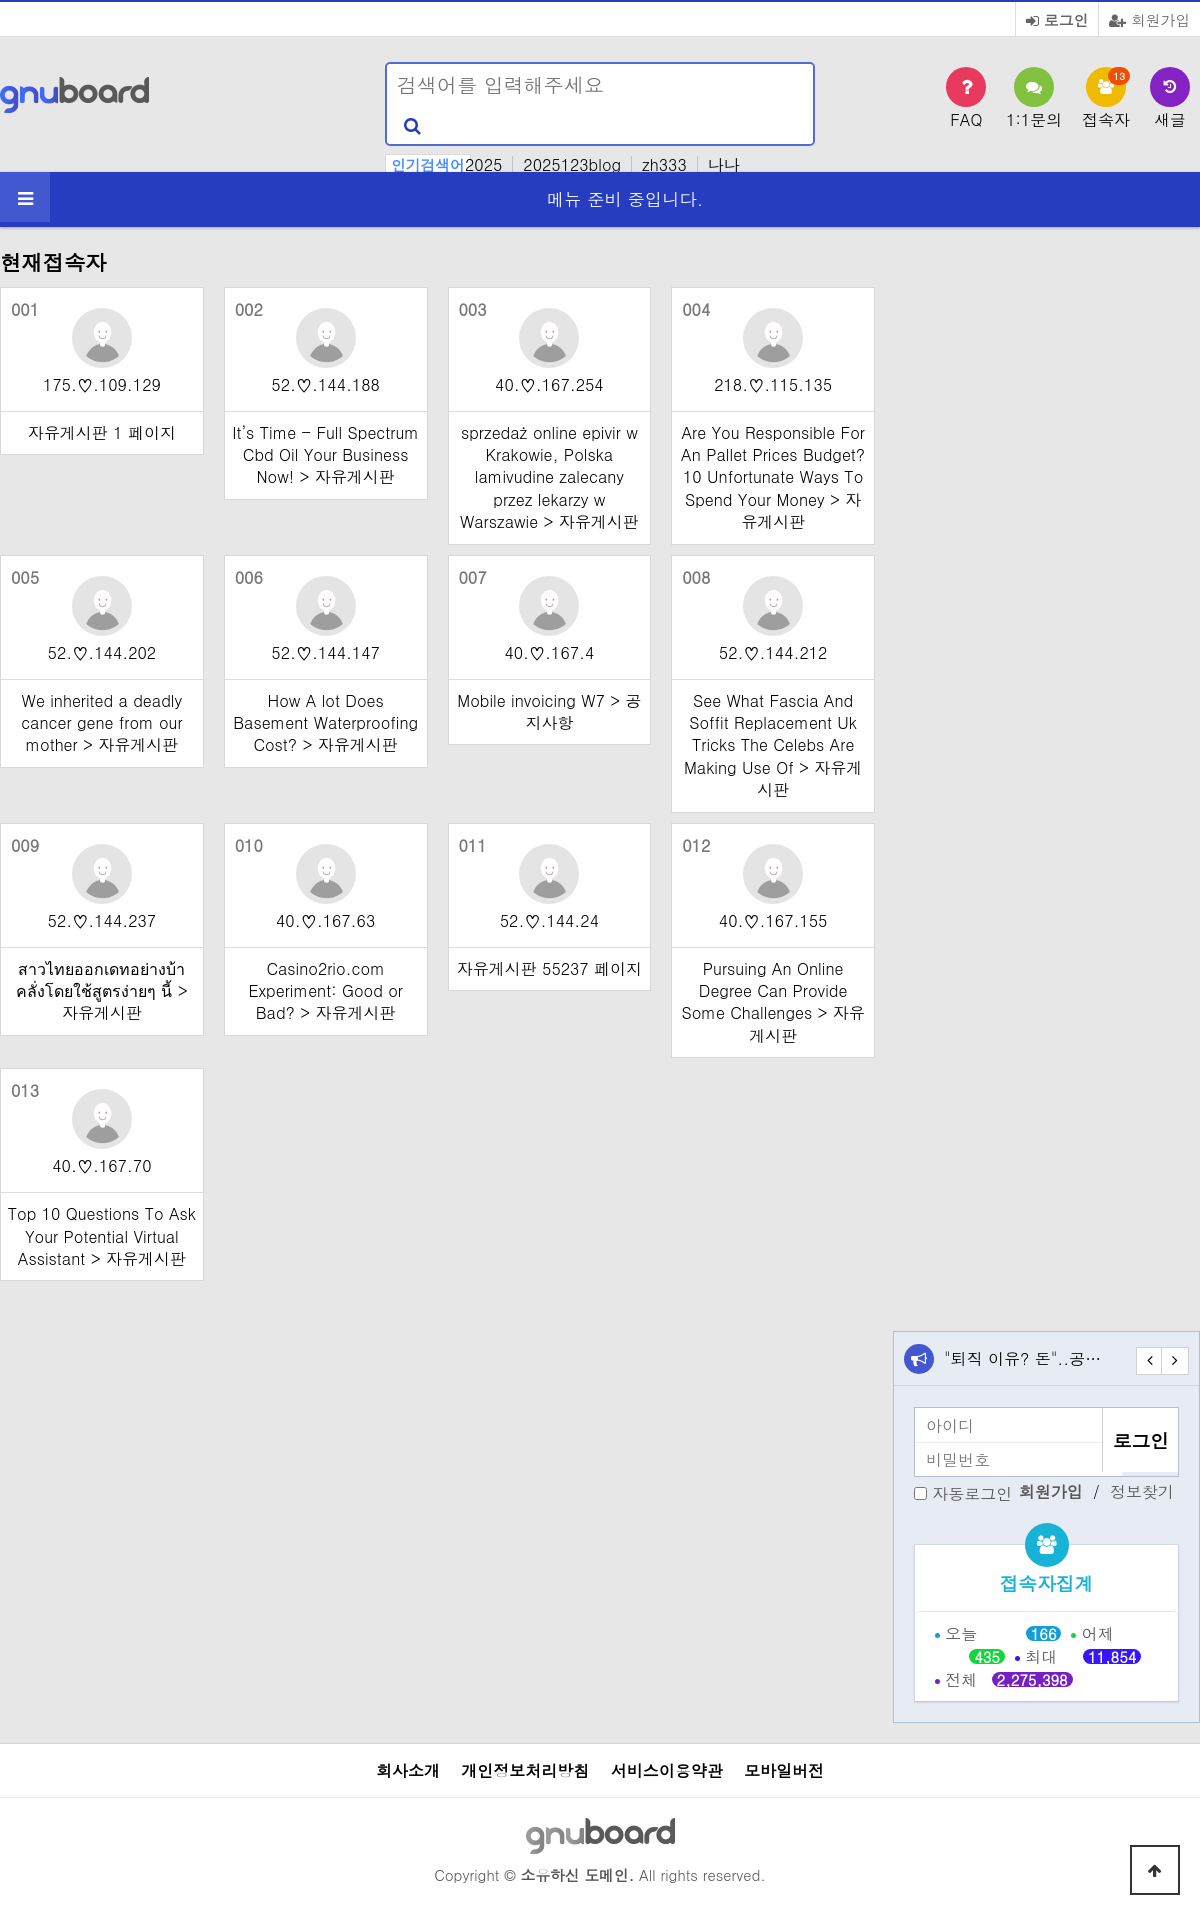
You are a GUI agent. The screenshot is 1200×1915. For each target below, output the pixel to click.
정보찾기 (1142, 1492)
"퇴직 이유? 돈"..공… (1022, 1358)
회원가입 (1149, 19)
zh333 (664, 164)
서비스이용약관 (667, 1770)
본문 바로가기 (0, 0)
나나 (724, 164)
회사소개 (408, 1770)
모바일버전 (784, 1770)
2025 (483, 164)
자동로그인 (972, 1493)
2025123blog (572, 164)
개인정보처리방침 (525, 1770)
